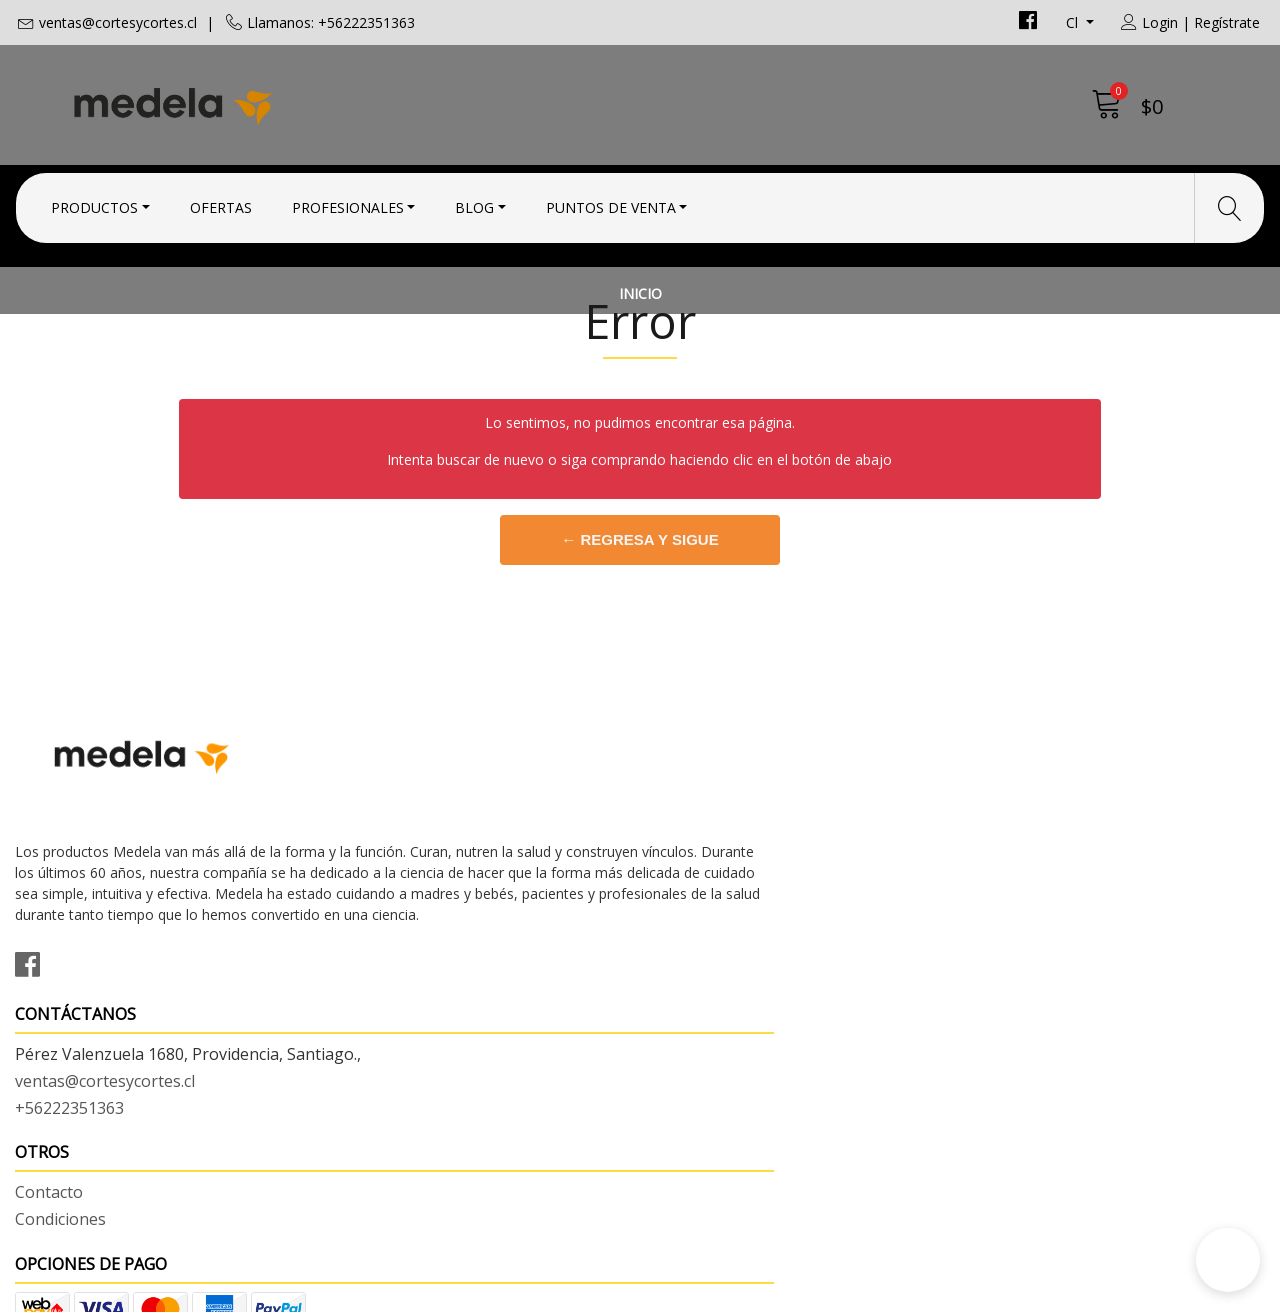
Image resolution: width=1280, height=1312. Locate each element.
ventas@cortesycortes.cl (118, 22)
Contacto (689, 886)
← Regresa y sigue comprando (640, 679)
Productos (94, 202)
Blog (474, 202)
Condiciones (700, 913)
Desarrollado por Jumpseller (815, 1291)
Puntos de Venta (611, 202)
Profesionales (348, 202)
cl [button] (1074, 22)
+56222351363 (389, 964)
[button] (1228, 1260)
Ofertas (221, 202)
